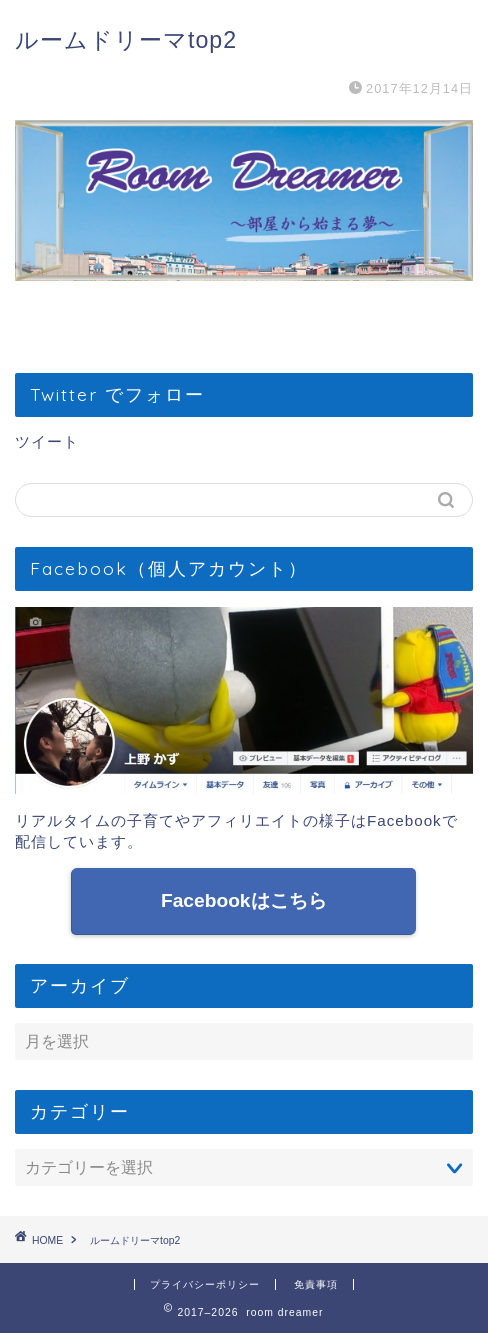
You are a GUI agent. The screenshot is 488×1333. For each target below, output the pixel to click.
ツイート (47, 441)
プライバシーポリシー (205, 1284)
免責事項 (316, 1284)
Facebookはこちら (244, 900)
